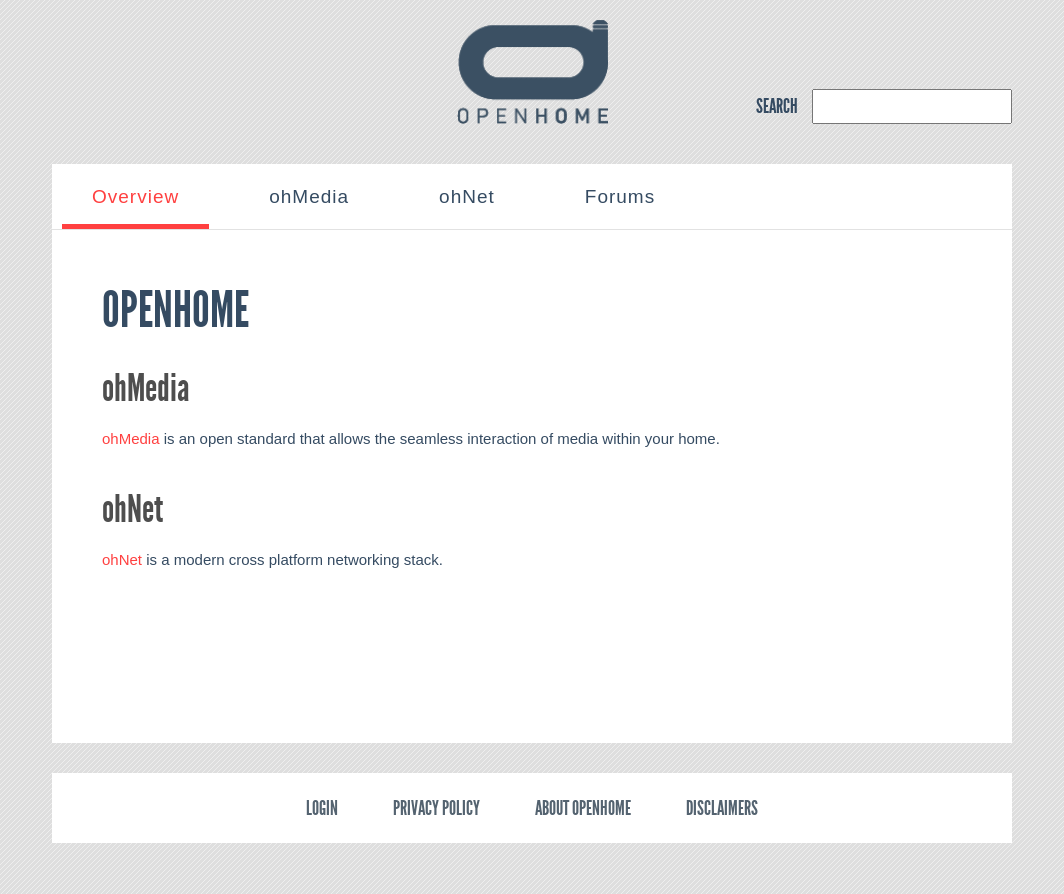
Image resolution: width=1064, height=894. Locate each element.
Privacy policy (436, 808)
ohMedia (131, 438)
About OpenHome (583, 808)
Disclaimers (722, 808)
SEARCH (777, 106)
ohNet (122, 559)
